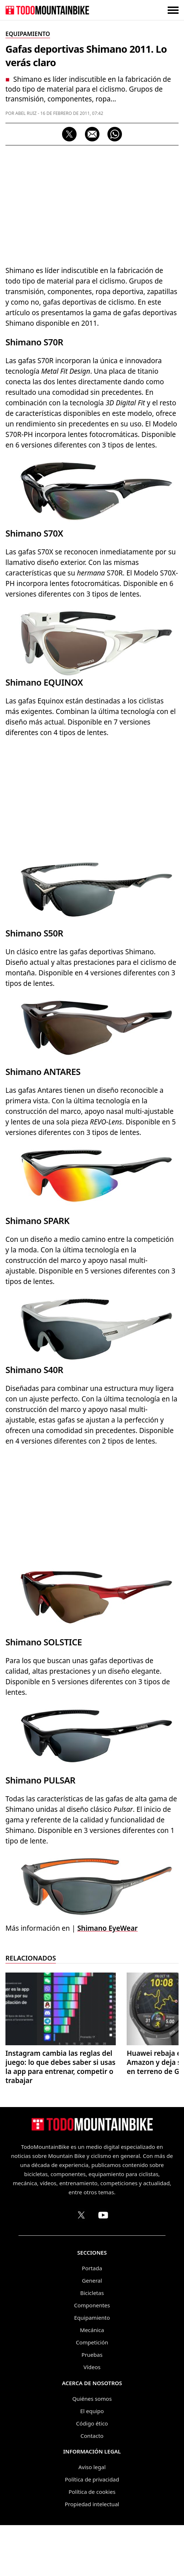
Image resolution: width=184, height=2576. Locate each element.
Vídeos (92, 2367)
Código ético (92, 2423)
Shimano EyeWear (107, 1928)
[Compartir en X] (69, 134)
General (92, 2280)
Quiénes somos (92, 2398)
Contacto (92, 2435)
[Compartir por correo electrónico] (92, 134)
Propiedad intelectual (92, 2504)
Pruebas (92, 2354)
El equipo (92, 2411)
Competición (92, 2342)
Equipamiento (92, 2317)
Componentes (92, 2305)
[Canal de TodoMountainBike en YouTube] (103, 2215)
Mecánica (92, 2330)
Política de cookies (92, 2491)
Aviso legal (92, 2467)
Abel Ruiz (26, 113)
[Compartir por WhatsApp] (114, 134)
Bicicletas (92, 2292)
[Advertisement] (92, 203)
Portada (92, 2268)
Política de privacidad (92, 2479)
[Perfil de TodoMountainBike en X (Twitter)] (81, 2215)
